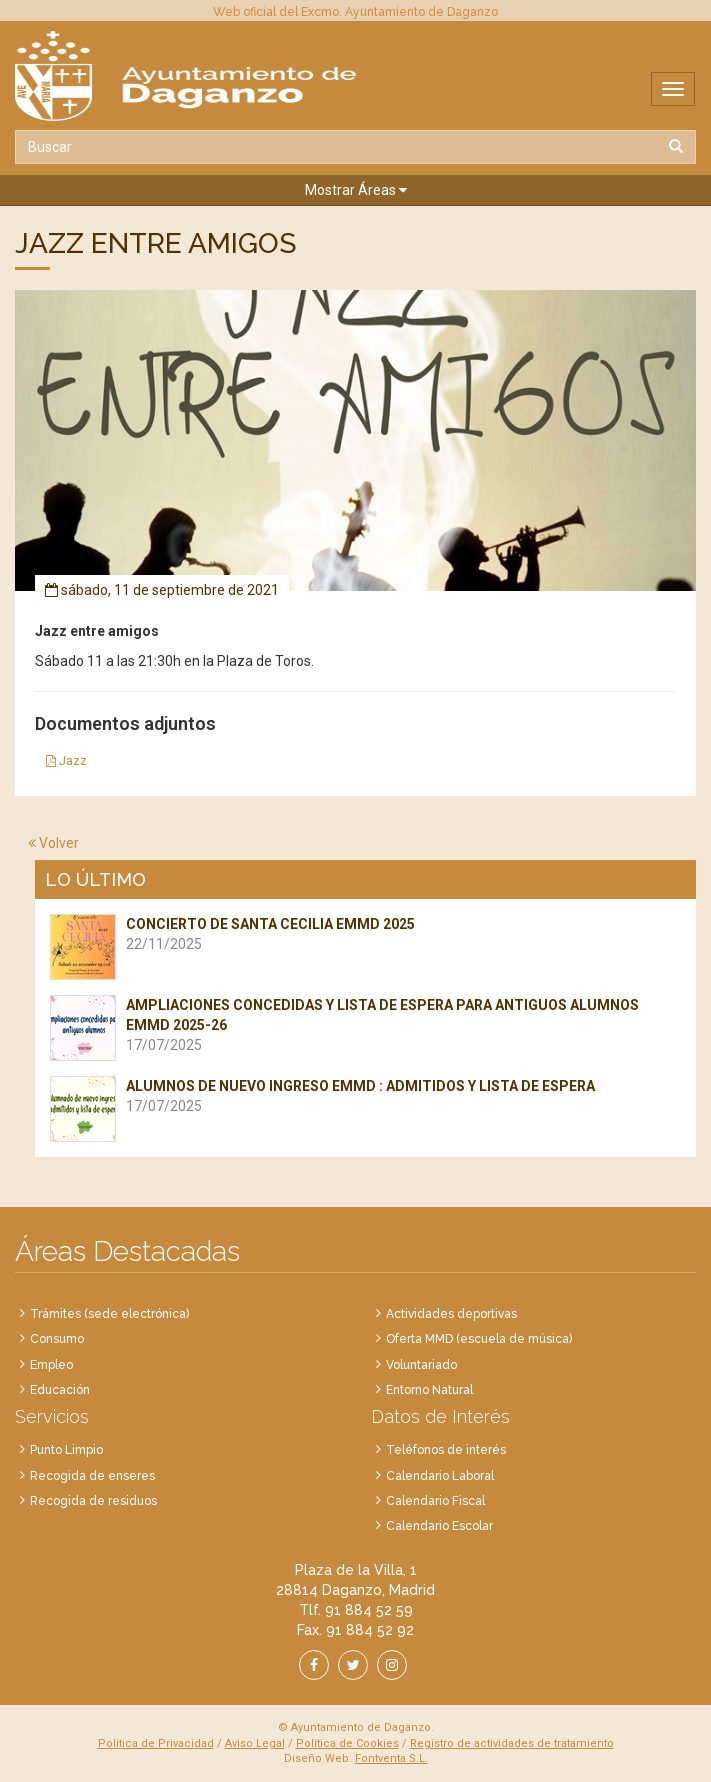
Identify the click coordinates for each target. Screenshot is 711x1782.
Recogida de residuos (93, 1501)
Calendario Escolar (439, 1526)
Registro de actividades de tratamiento (512, 1743)
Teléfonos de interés (446, 1450)
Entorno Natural (429, 1390)
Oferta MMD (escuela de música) (479, 1339)
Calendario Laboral (440, 1476)
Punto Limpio (66, 1450)
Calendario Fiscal (435, 1501)
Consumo (57, 1339)
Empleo (51, 1365)
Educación (60, 1390)
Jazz (66, 761)
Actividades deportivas (451, 1314)
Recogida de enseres (92, 1476)
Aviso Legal (255, 1743)
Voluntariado (421, 1365)
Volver (53, 843)
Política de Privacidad (156, 1743)
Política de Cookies (347, 1743)
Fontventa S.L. (391, 1758)
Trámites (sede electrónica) (109, 1314)
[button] (355, 190)
